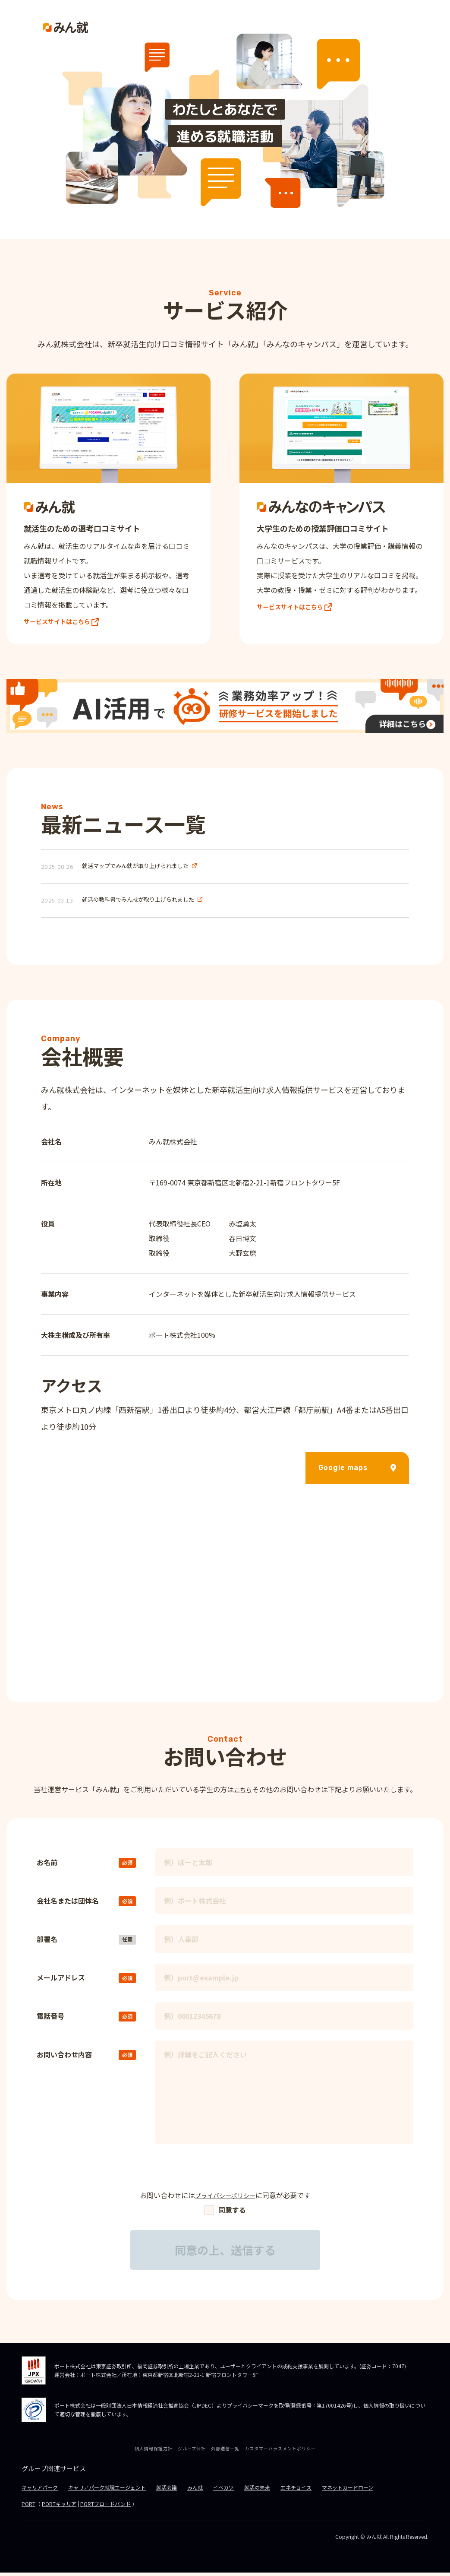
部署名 (47, 1942)
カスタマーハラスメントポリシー (280, 2452)
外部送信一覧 (225, 2452)
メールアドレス (61, 1981)
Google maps (357, 1471)
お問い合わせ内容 (64, 2058)
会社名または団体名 (68, 1904)
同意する (225, 2213)
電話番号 (50, 2019)
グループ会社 (192, 2452)
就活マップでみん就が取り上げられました (135, 870)
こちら (243, 1792)
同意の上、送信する (225, 2254)
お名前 (47, 1865)
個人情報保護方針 (154, 2452)
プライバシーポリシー (225, 2198)
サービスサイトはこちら (66, 623)
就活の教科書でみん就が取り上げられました (138, 904)
